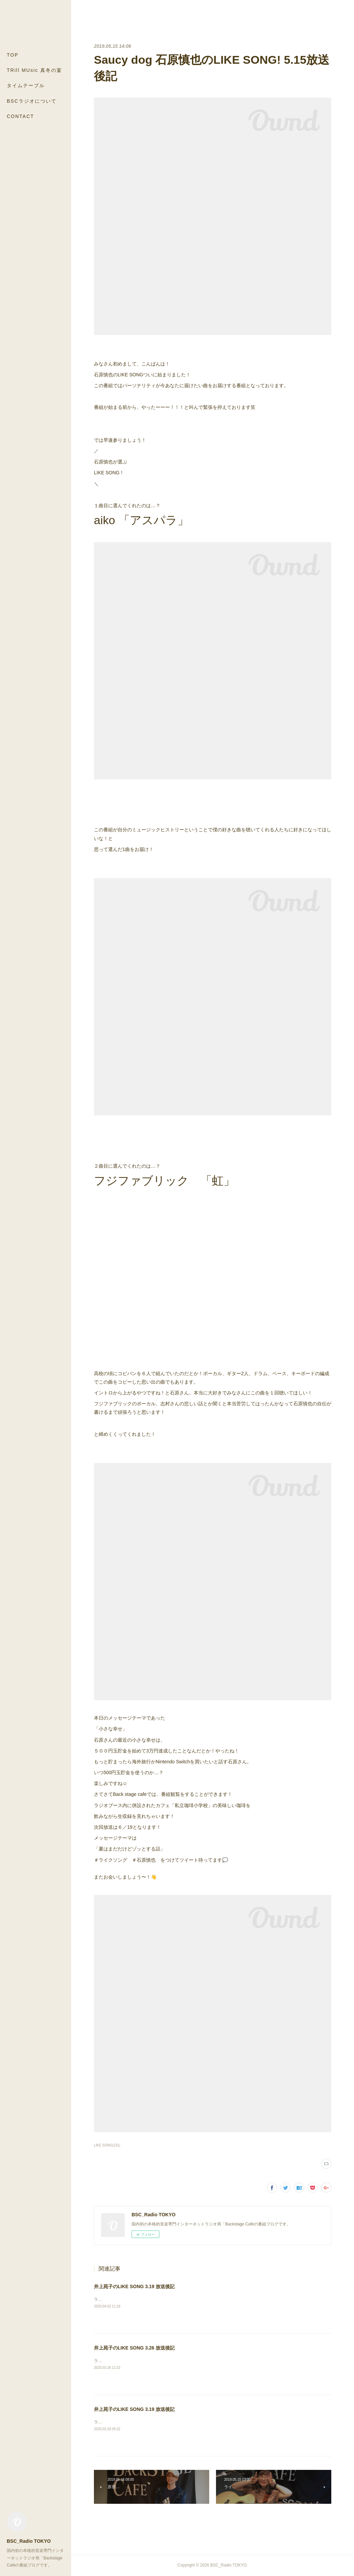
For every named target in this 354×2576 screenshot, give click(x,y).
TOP (13, 55)
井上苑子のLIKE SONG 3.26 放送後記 (134, 2348)
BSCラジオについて (32, 101)
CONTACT (20, 116)
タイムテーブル (26, 85)
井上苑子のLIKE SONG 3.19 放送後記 (134, 2286)
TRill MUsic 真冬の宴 (34, 70)
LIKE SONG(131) (107, 2145)
